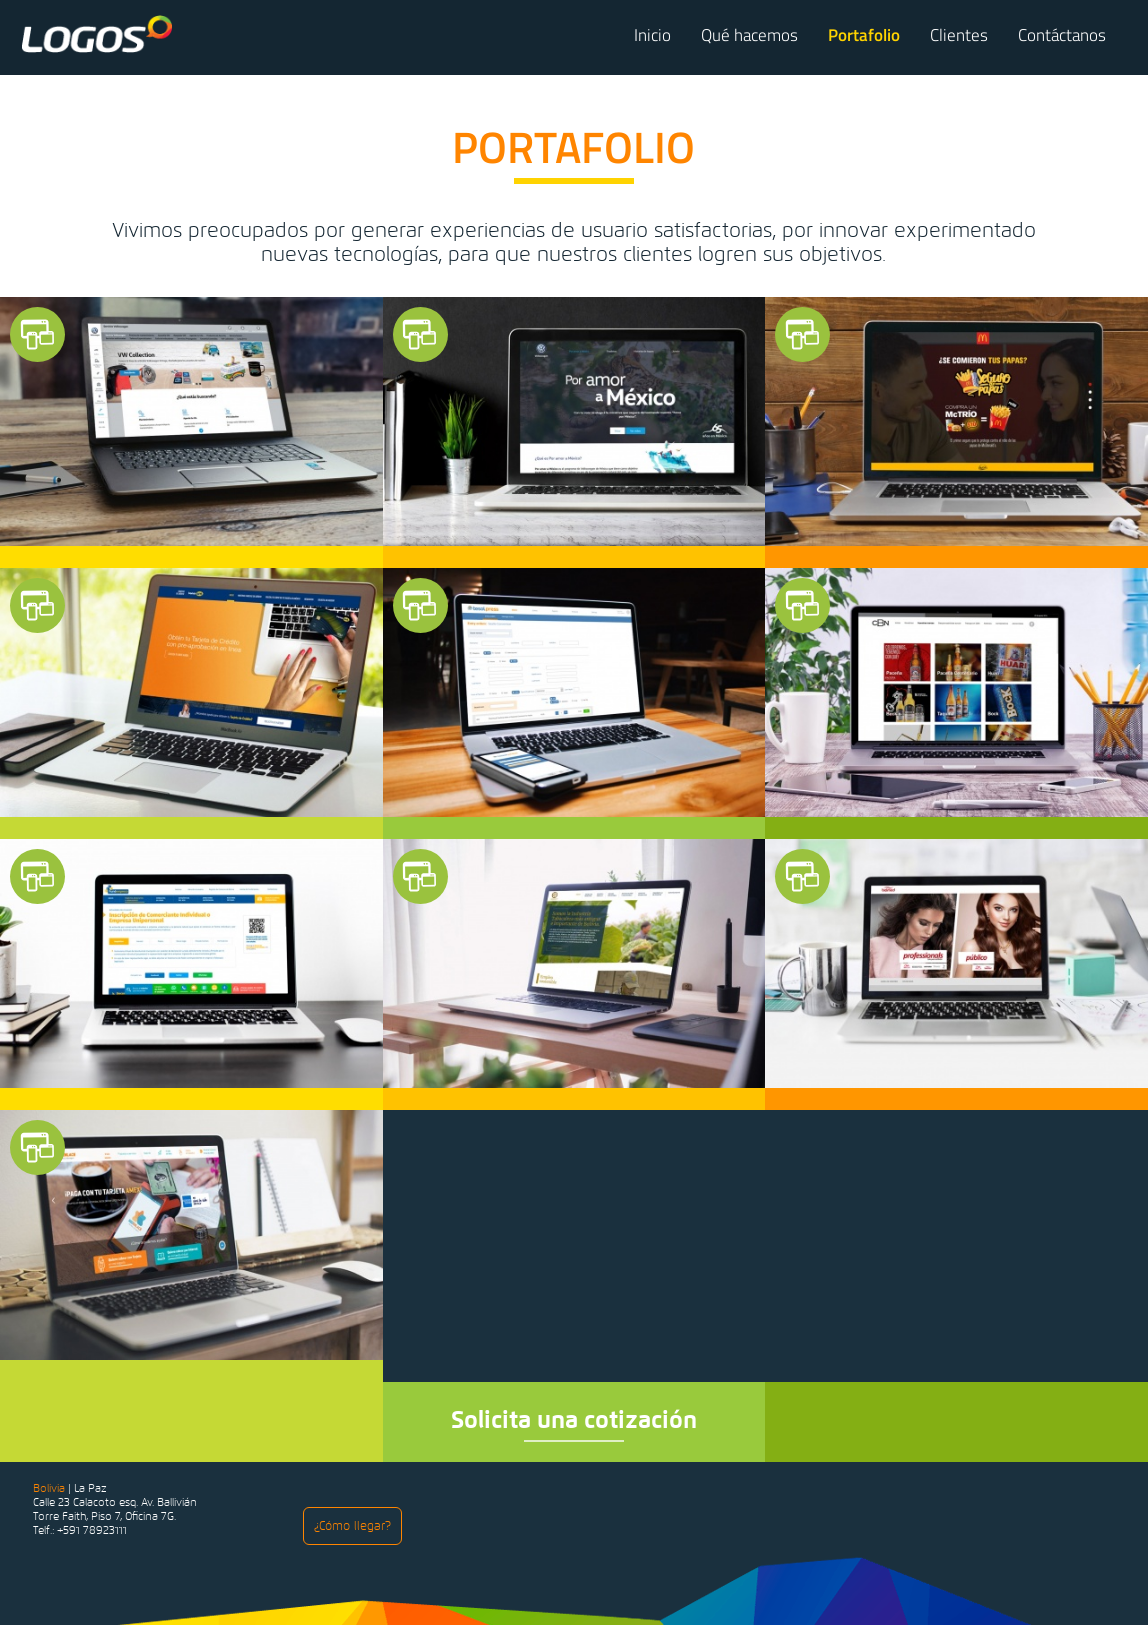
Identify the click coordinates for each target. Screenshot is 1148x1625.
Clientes (959, 35)
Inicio (652, 35)
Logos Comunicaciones (96, 34)
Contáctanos (1062, 35)
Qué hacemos (749, 35)
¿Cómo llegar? (352, 1526)
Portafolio (864, 35)
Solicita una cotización (574, 1419)
